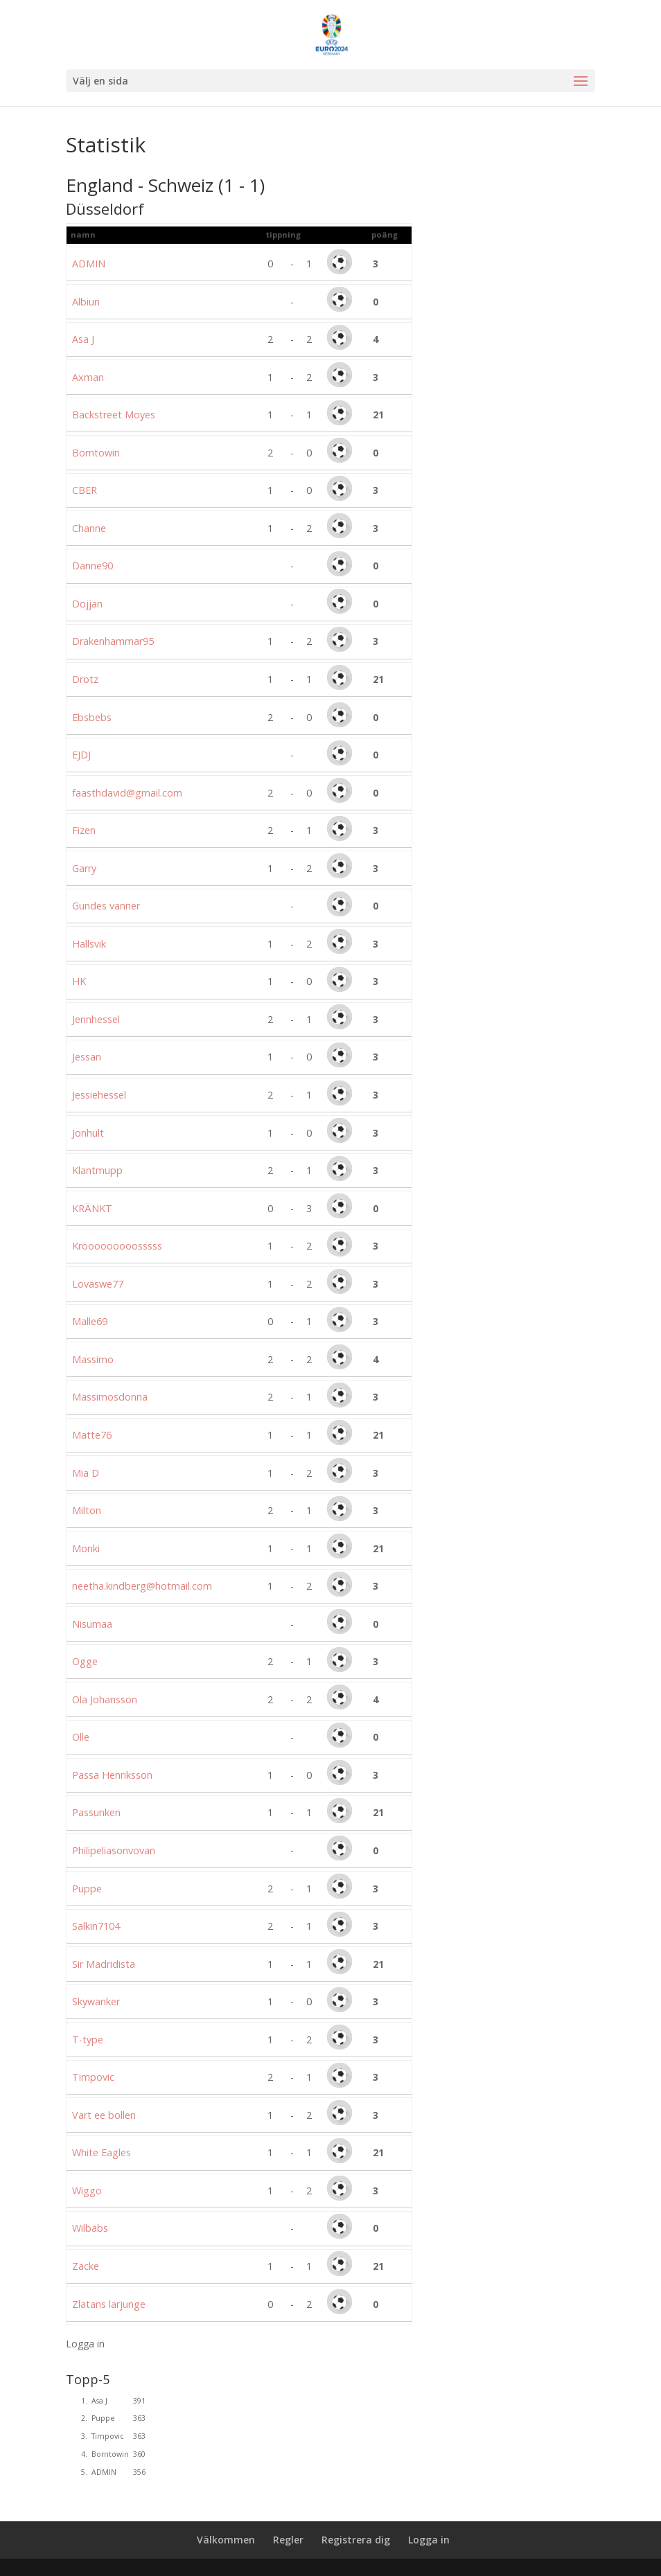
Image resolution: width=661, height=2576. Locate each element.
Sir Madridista (103, 1964)
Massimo (93, 1359)
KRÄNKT (92, 1208)
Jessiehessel (99, 1094)
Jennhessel (96, 1019)
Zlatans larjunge (109, 2304)
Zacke (85, 2266)
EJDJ (81, 754)
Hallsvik (89, 943)
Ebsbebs (92, 717)
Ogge (85, 1661)
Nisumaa (92, 1624)
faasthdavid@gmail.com (127, 792)
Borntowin (96, 452)
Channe (89, 528)
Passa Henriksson (112, 1775)
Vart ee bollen (104, 2115)
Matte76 (92, 1434)
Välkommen (226, 2539)
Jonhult (88, 1132)
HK (79, 981)
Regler (288, 2539)
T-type (87, 2039)
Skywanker (96, 2001)
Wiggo (87, 2190)
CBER (84, 490)
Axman (88, 377)
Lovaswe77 (97, 1283)
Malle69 (89, 1321)
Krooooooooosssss (117, 1245)
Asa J (83, 339)
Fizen (84, 830)
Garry (84, 868)
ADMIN (88, 263)
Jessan (86, 1056)
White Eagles (101, 2152)
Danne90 (92, 565)
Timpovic (93, 2077)
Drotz (85, 679)
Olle (80, 1736)
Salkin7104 (96, 1926)
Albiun (86, 301)
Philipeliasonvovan (113, 1850)
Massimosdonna (110, 1396)
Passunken (96, 1812)
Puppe (87, 1888)
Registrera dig (355, 2539)
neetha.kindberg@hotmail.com (142, 1585)
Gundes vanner (106, 905)
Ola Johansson (104, 1699)
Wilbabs (90, 2228)
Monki (86, 1548)
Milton (86, 1510)
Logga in (85, 2343)
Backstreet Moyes (113, 414)
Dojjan (87, 603)
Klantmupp (97, 1170)
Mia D (85, 1473)
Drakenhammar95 (113, 641)
